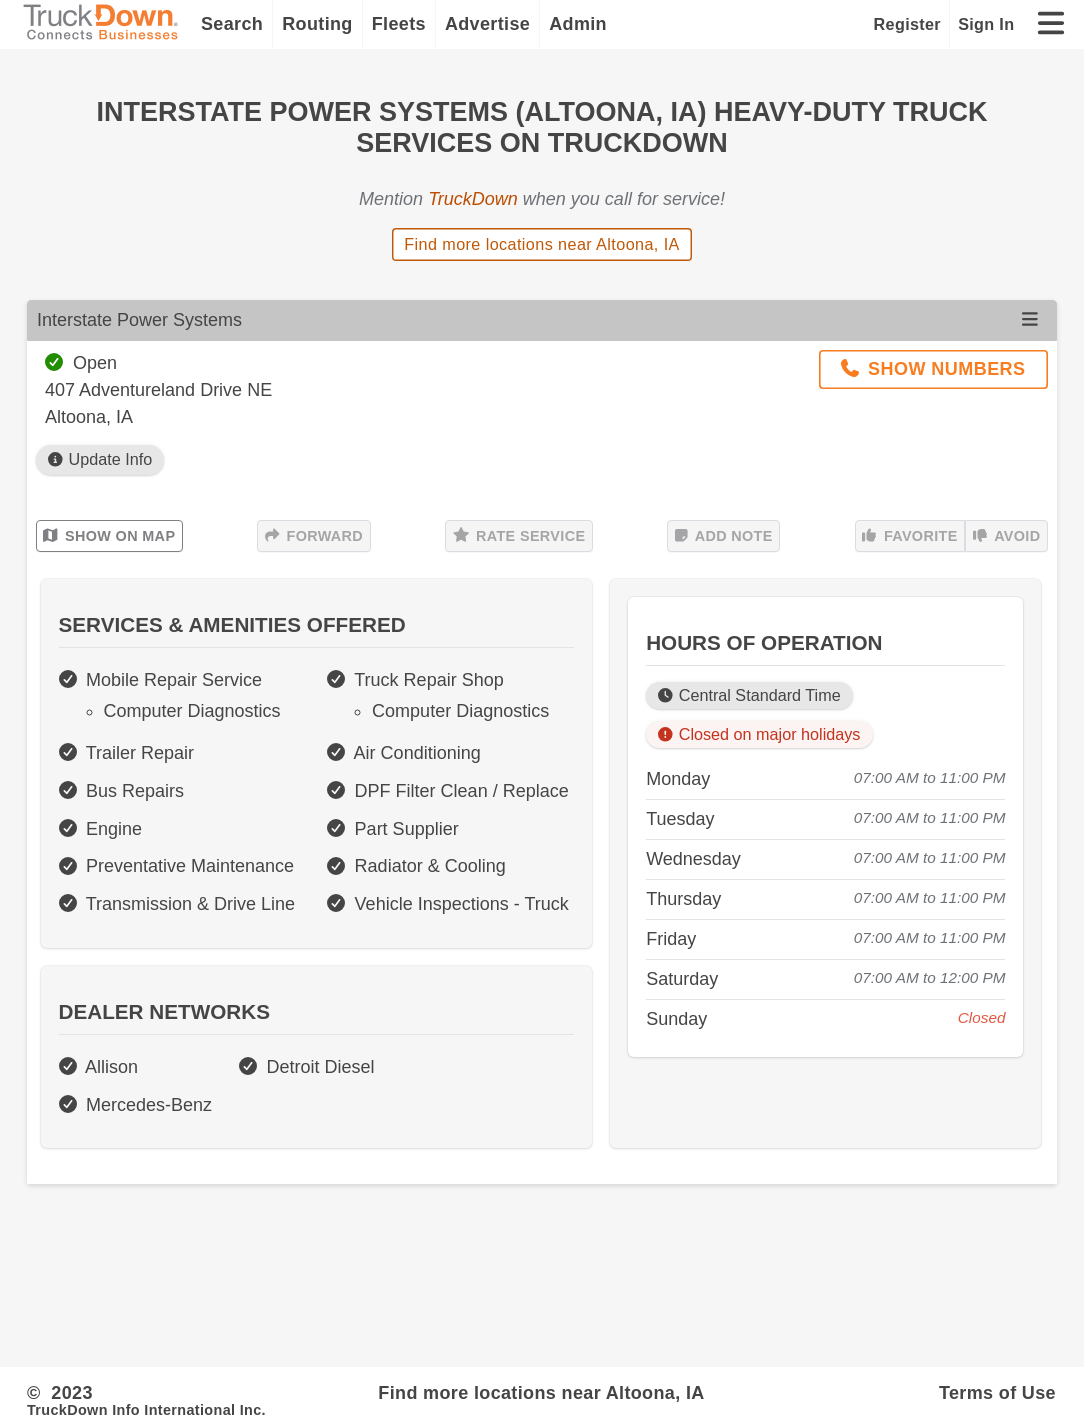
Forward (314, 536)
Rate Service (519, 536)
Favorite (909, 536)
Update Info (100, 459)
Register (907, 24)
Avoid (1007, 536)
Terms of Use (997, 1393)
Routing (317, 24)
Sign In (986, 24)
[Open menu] (1030, 320)
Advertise (487, 24)
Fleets (399, 24)
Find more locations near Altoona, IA (542, 244)
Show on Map (109, 536)
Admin (578, 24)
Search (232, 24)
